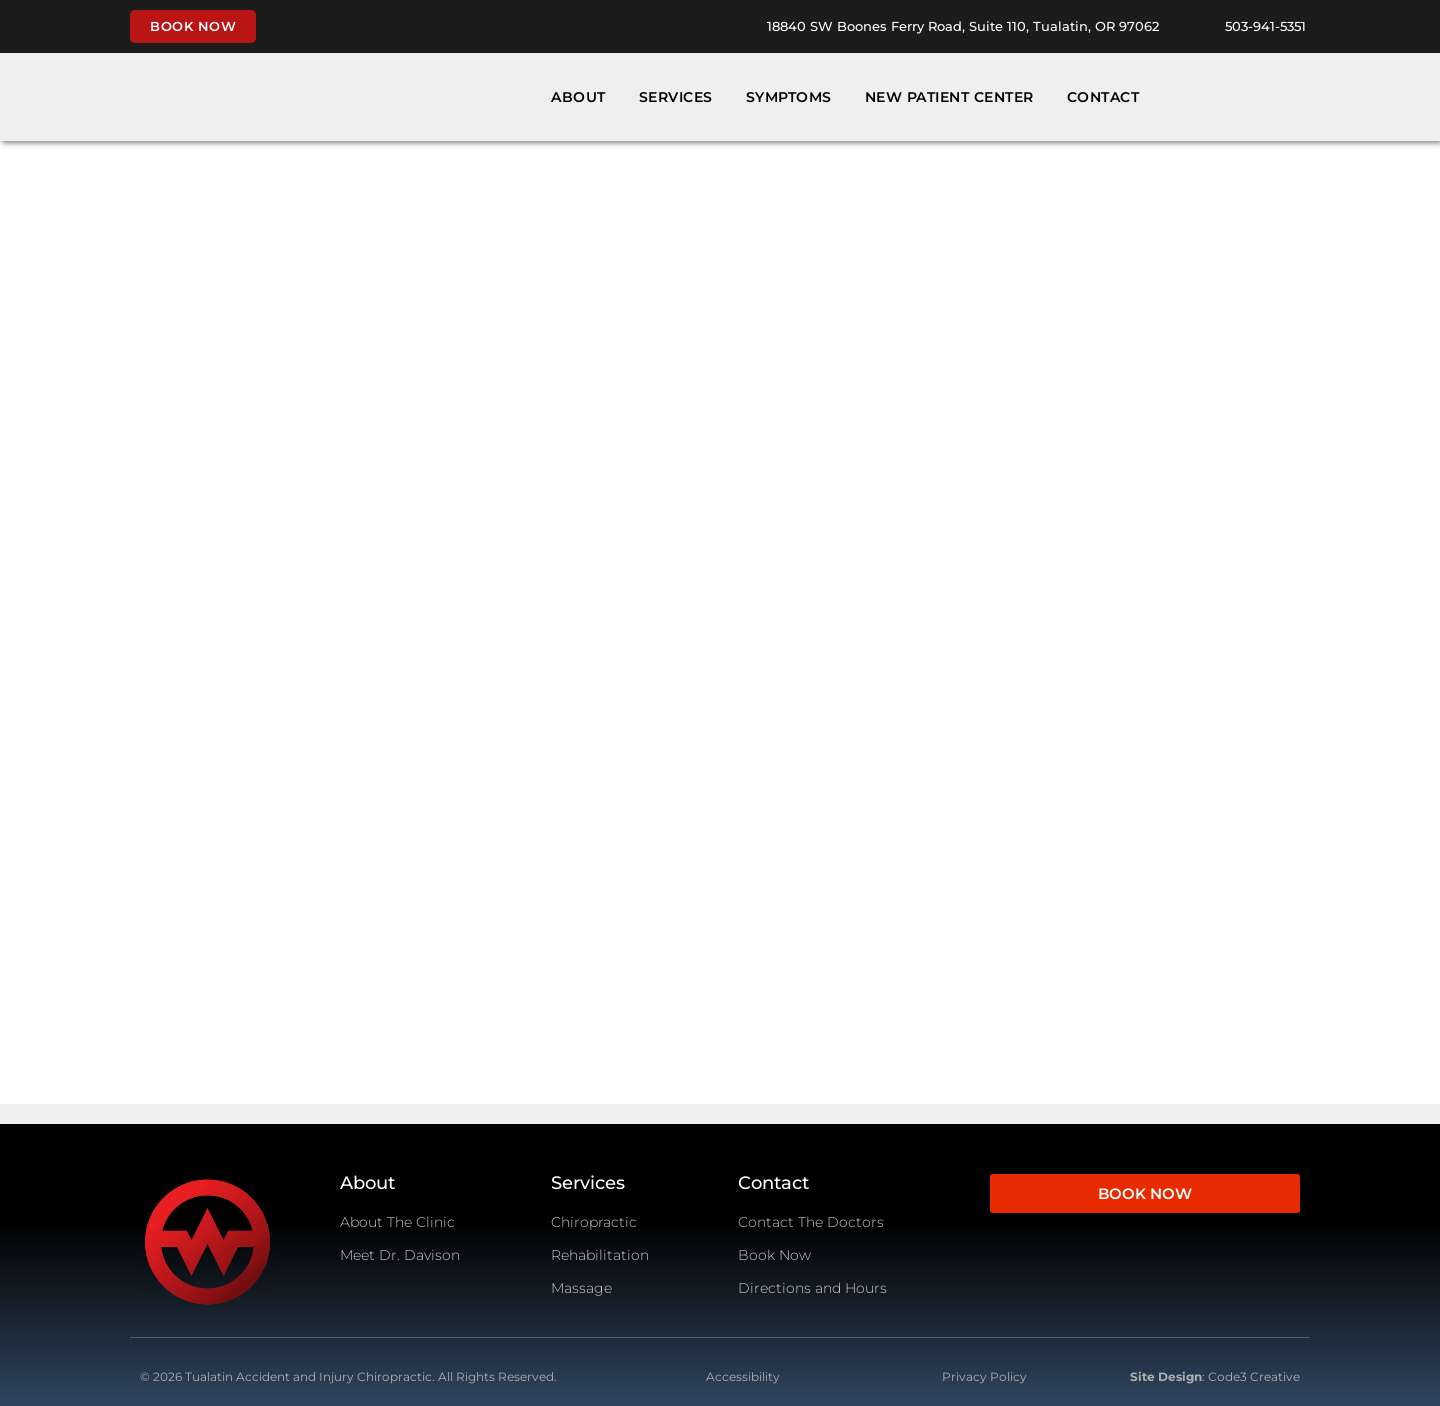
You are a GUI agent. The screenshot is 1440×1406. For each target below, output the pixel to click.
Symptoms (789, 97)
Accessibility (743, 1376)
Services (676, 97)
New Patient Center (949, 97)
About (578, 97)
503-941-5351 (1265, 26)
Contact (1103, 97)
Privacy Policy (984, 1376)
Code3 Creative (1254, 1376)
